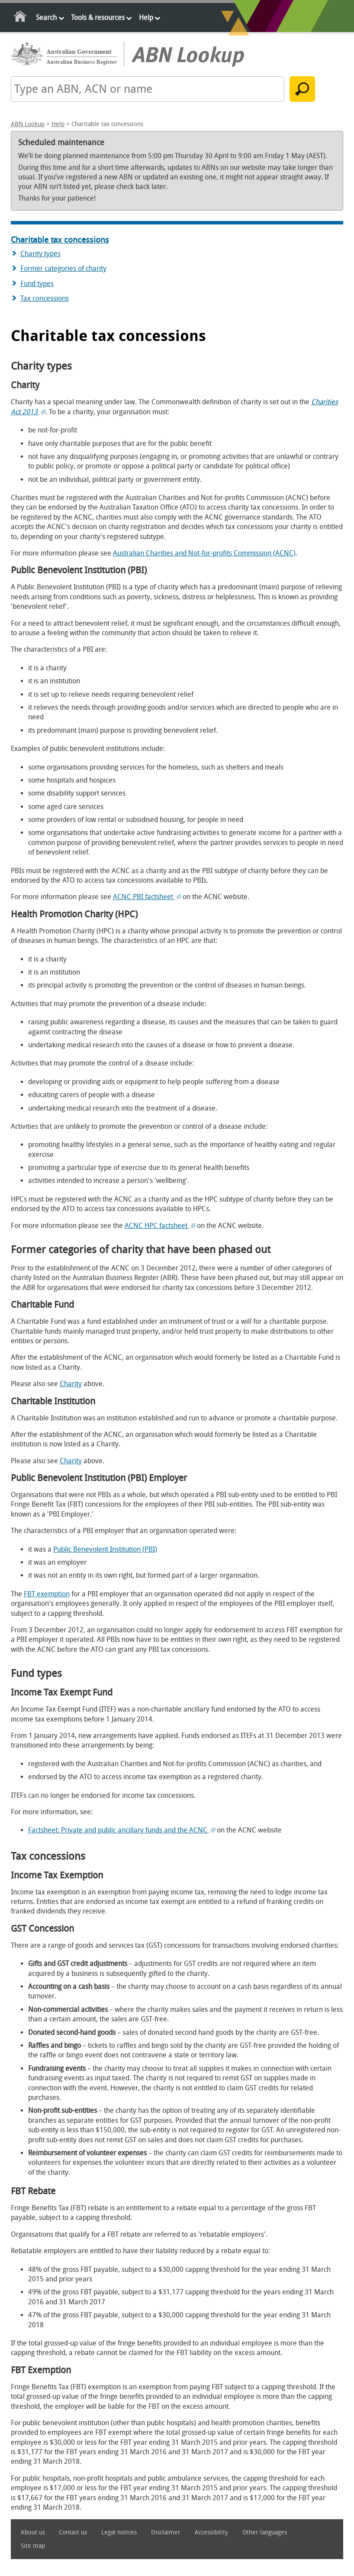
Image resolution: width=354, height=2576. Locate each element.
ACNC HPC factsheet (160, 1225)
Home (20, 18)
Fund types (37, 283)
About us (33, 2532)
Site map (33, 2546)
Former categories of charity (63, 268)
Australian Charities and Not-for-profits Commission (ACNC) (204, 553)
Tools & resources (98, 17)
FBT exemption (47, 1594)
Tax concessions (44, 298)
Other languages (264, 2532)
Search (46, 17)
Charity (71, 1384)
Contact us (73, 2532)
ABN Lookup (28, 124)
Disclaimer (165, 2532)
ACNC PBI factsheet (147, 897)
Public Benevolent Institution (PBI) (105, 1549)
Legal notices (119, 2532)
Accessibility (211, 2532)
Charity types (40, 254)
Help (146, 17)
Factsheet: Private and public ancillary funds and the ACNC (121, 1830)
